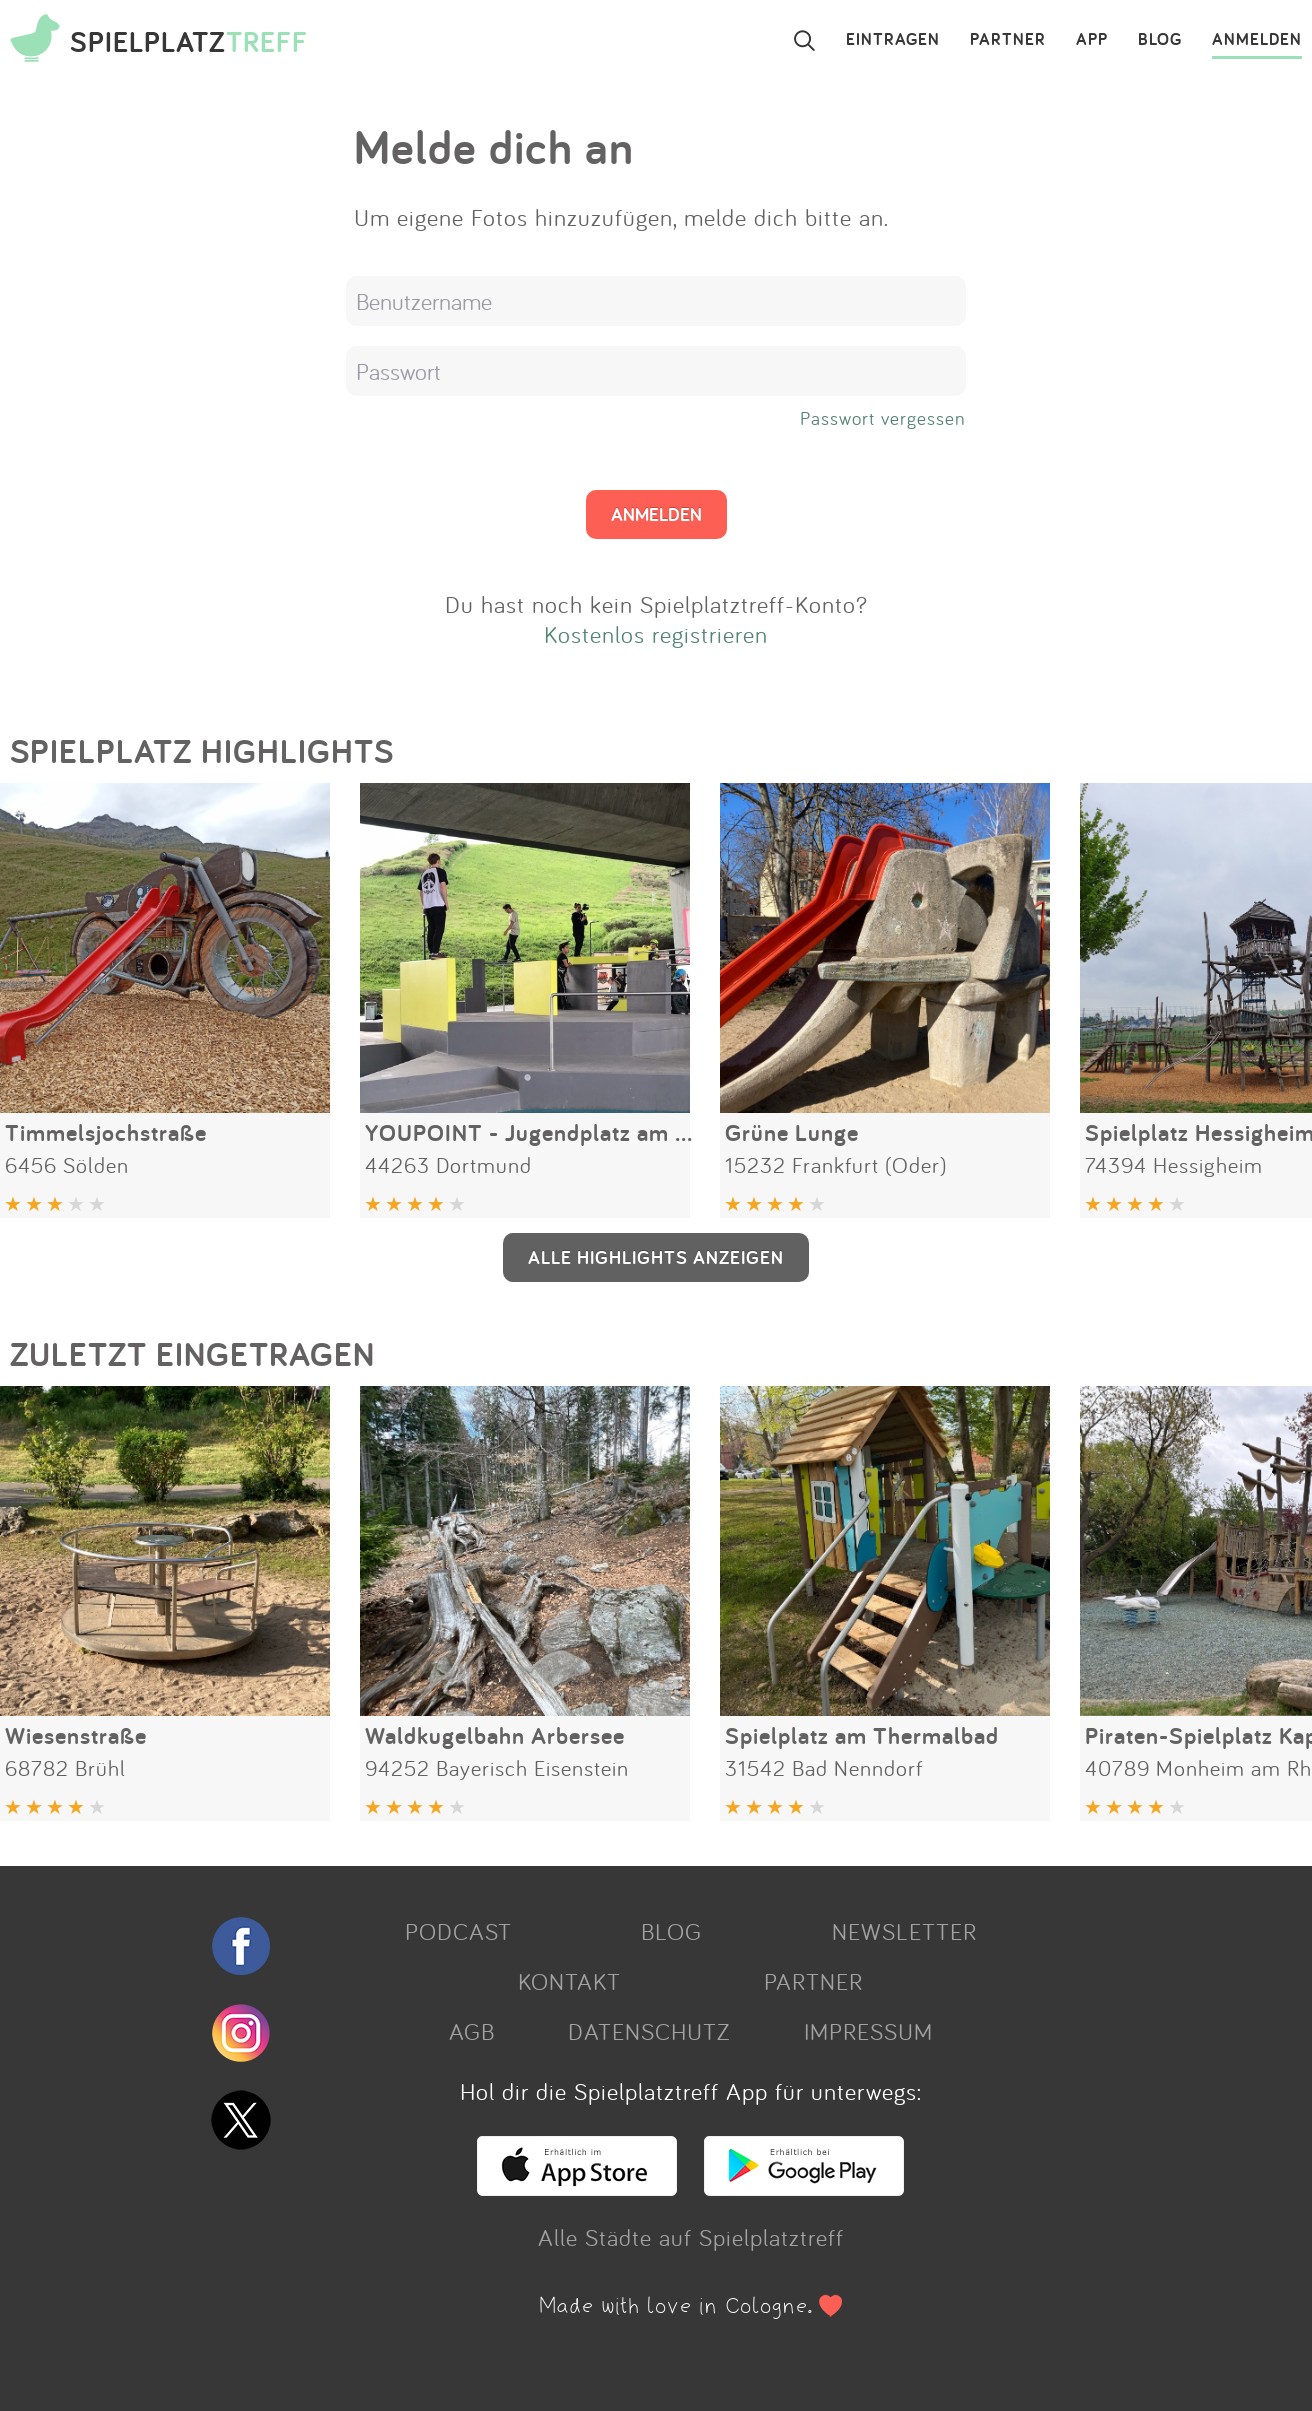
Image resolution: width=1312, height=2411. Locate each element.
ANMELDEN (1257, 40)
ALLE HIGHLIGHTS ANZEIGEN (656, 1257)
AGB (472, 2031)
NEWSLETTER (904, 1931)
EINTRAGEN (893, 40)
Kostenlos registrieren (656, 634)
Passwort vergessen (883, 418)
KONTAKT (569, 1981)
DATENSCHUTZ (649, 2031)
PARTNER (1008, 40)
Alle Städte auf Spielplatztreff (691, 2237)
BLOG (1160, 40)
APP (1092, 40)
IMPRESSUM (868, 2031)
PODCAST (458, 1931)
